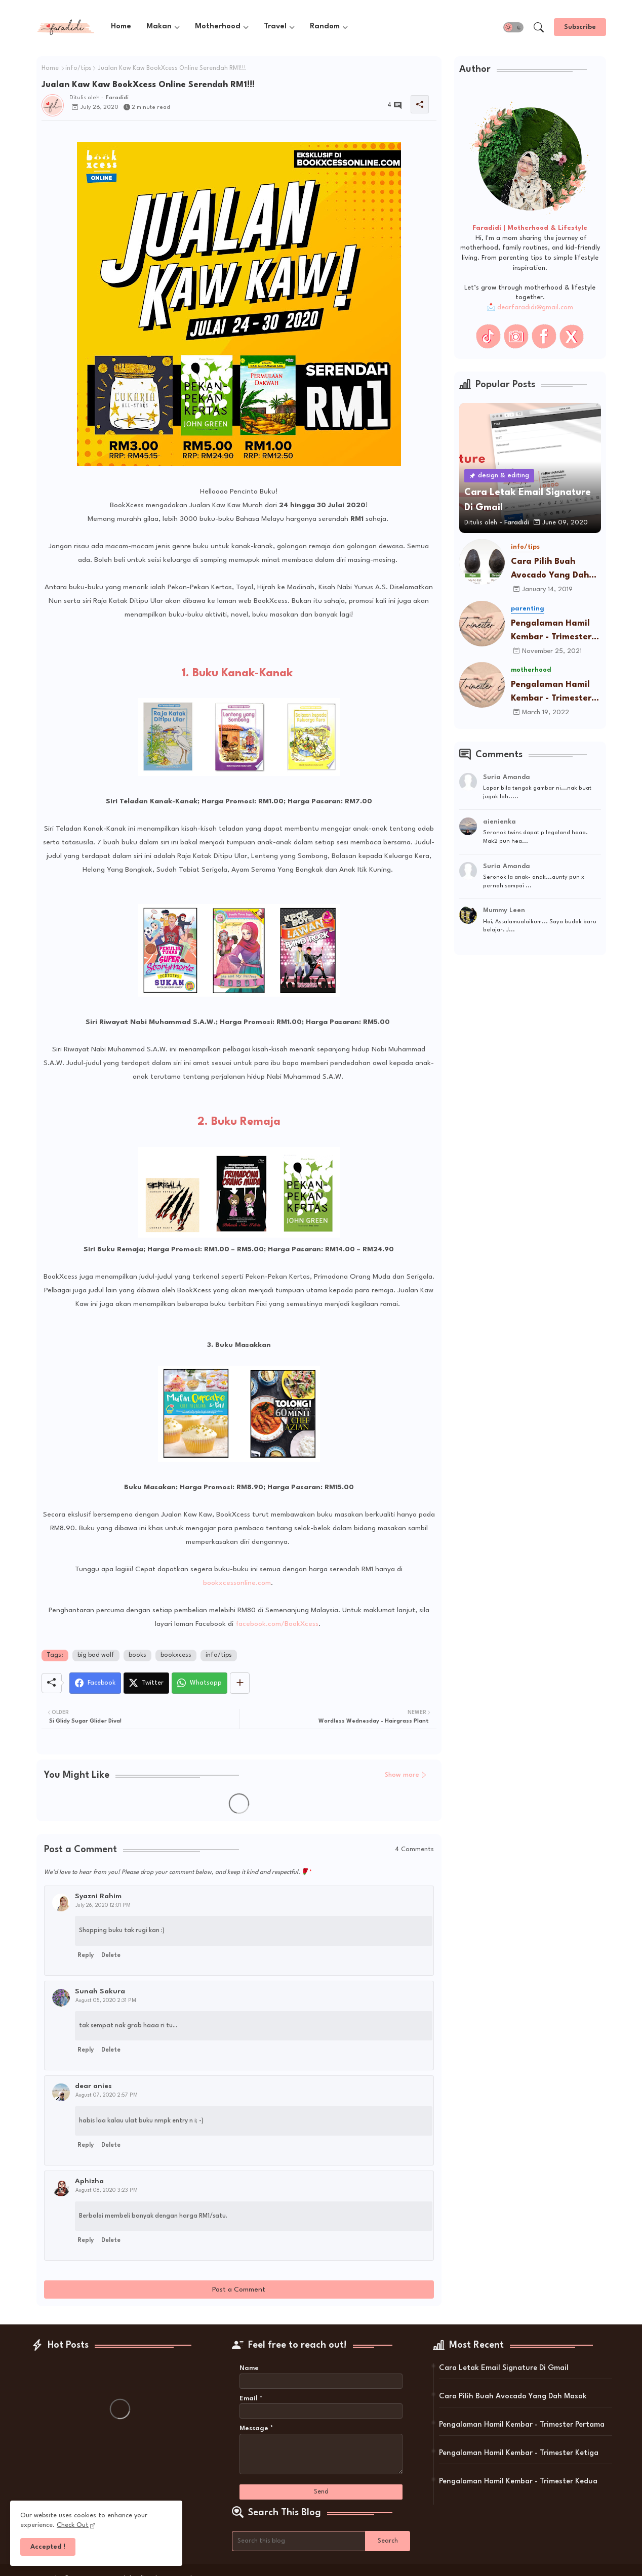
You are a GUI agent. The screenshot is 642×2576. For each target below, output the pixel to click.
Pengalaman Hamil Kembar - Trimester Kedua (518, 2481)
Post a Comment (238, 2289)
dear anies (93, 2086)
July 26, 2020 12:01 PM (103, 1905)
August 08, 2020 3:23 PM (106, 2190)
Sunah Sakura (100, 1991)
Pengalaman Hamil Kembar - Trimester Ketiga (551, 692)
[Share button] (240, 1683)
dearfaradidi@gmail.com (535, 307)
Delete (111, 1955)
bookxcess (175, 1655)
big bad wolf (95, 1655)
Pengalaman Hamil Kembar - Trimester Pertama (551, 631)
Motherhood (217, 26)
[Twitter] (146, 1683)
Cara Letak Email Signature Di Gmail (504, 2368)
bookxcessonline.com (237, 1582)
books (137, 1655)
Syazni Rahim (98, 1896)
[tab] (121, 27)
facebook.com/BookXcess (276, 1623)
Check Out (73, 2525)
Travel (275, 26)
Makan (159, 26)
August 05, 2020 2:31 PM (105, 2000)
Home (121, 26)
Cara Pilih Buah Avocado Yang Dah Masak (550, 569)
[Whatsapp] (199, 1683)
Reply (85, 1955)
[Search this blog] (299, 2541)
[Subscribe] (580, 27)
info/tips (78, 68)
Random (325, 26)
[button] (513, 27)
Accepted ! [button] (47, 2547)
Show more (402, 1775)
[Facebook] (95, 1683)
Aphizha (89, 2181)
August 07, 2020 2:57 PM (106, 2095)
